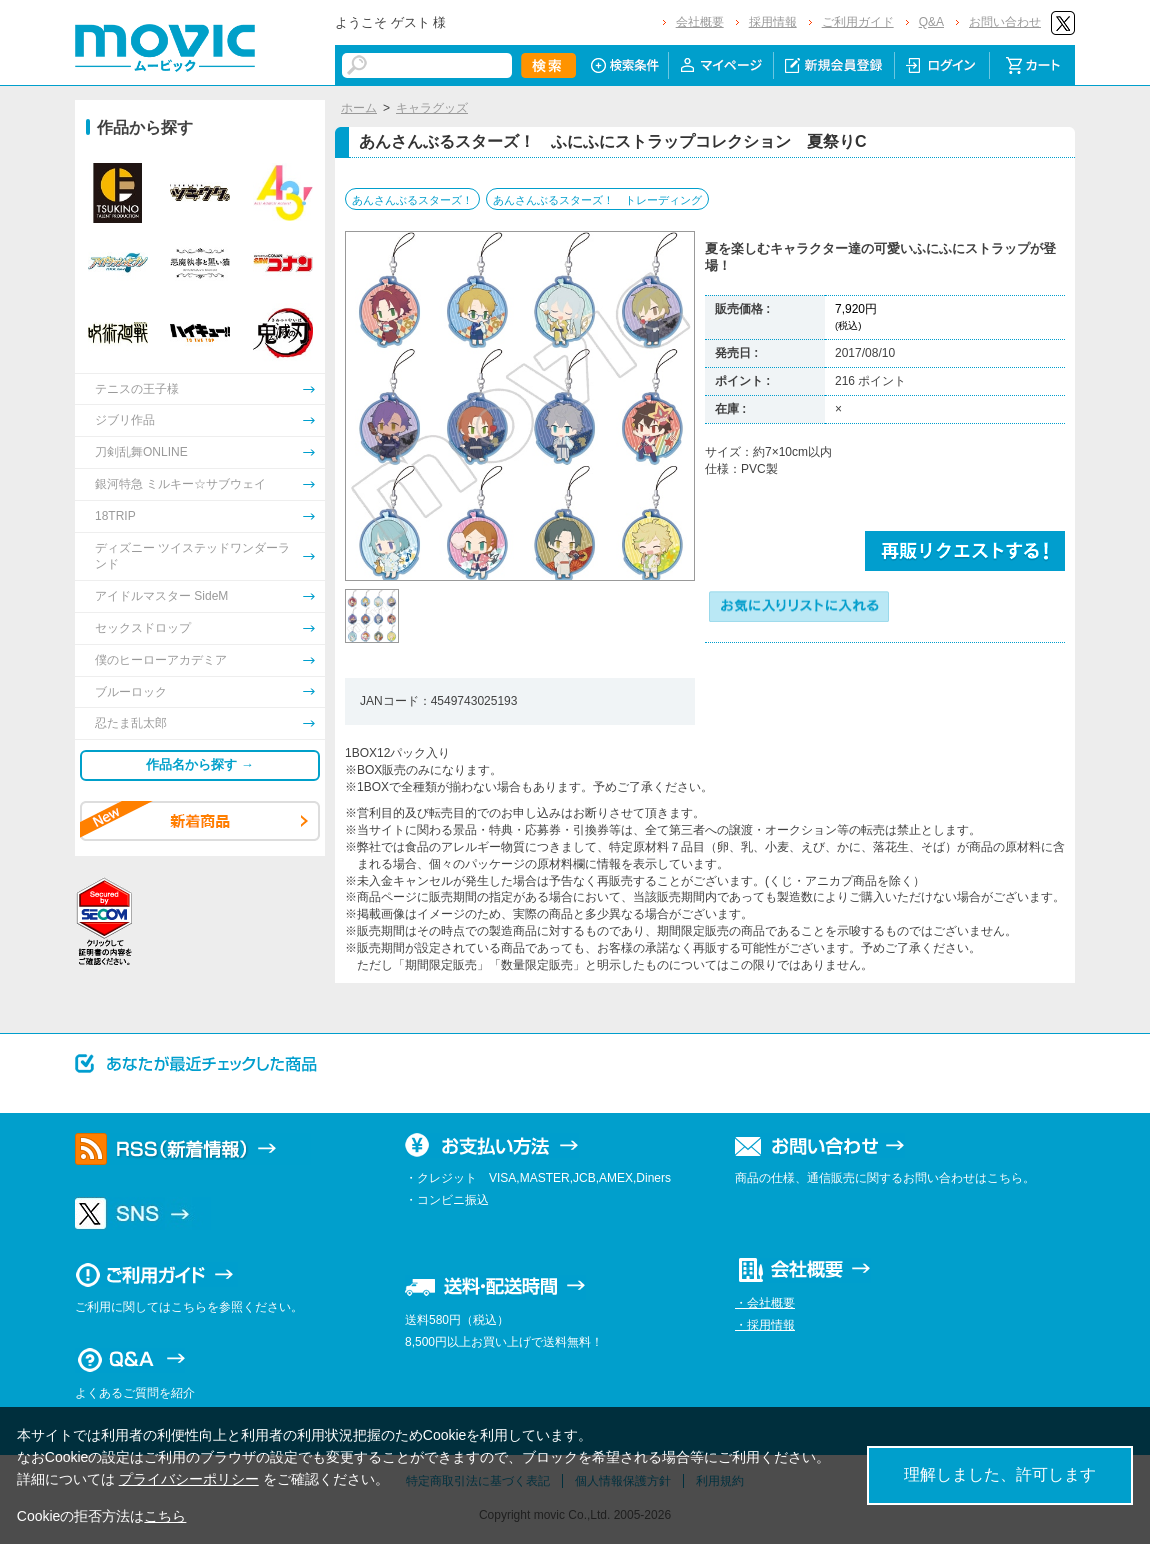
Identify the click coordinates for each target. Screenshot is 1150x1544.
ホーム (359, 108)
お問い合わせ (1005, 22)
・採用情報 (765, 1325)
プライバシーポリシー (189, 1479)
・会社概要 (765, 1303)
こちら (165, 1516)
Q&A (931, 22)
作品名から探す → (200, 764)
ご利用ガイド (858, 22)
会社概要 (700, 22)
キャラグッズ (432, 108)
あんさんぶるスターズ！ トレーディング (597, 200)
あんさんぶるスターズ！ (412, 200)
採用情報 (773, 22)
